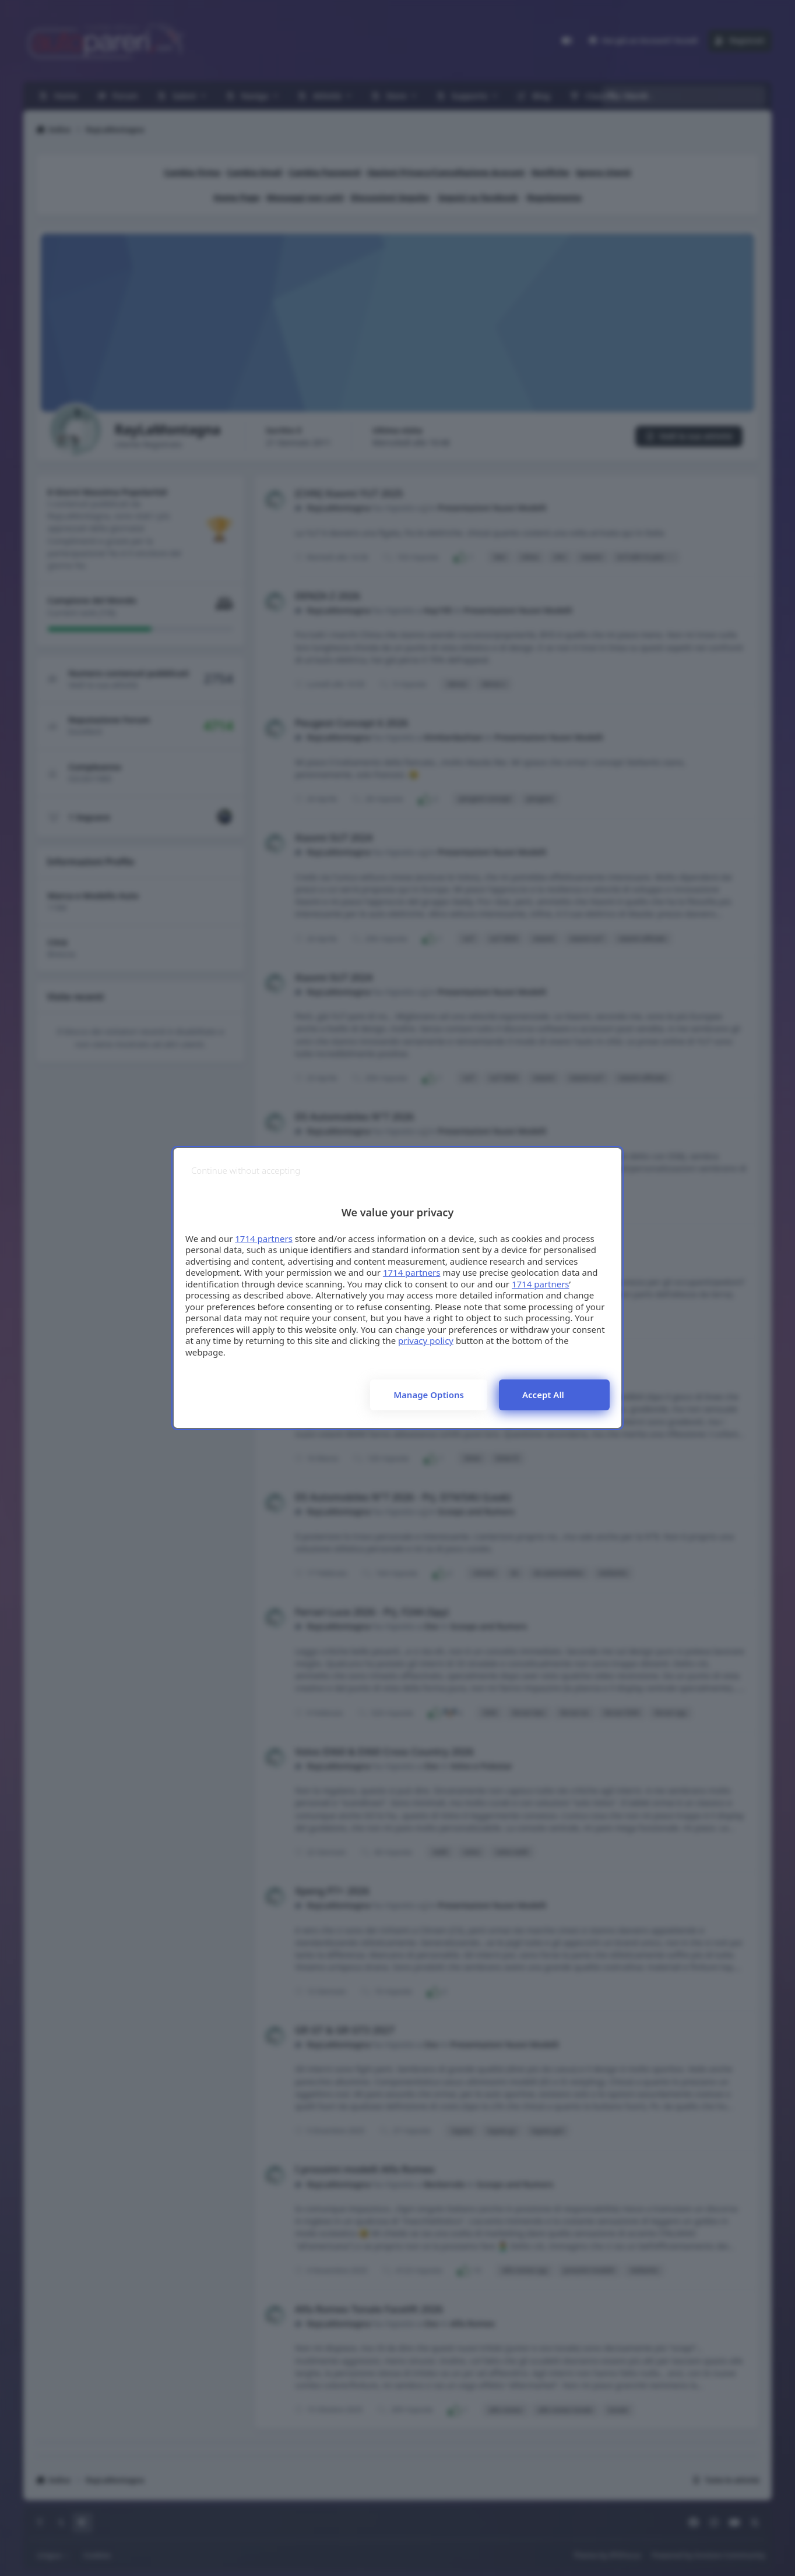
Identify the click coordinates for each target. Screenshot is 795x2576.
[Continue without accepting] (245, 1170)
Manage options (428, 1394)
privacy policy (425, 1340)
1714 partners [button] (264, 1238)
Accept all (543, 1394)
